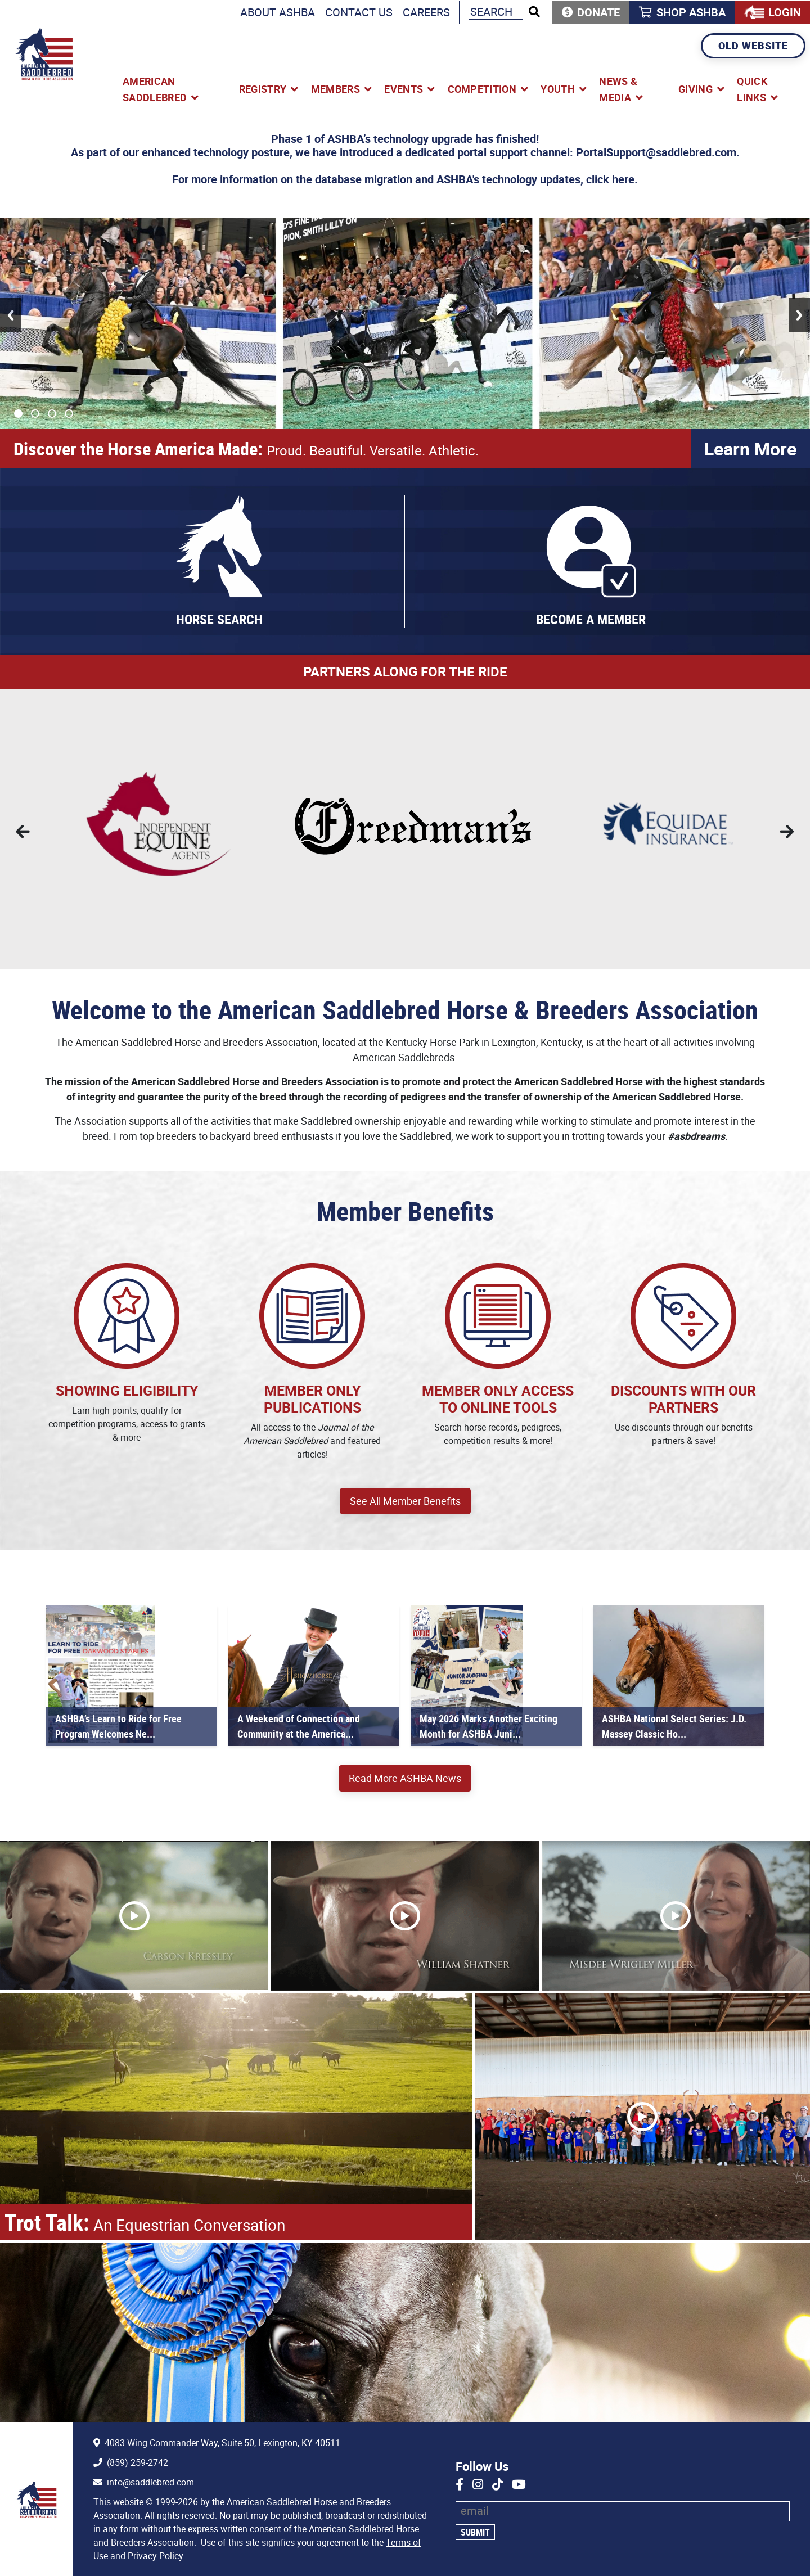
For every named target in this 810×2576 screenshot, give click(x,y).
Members (335, 89)
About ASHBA (277, 12)
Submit (475, 2532)
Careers (426, 12)
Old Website (753, 45)
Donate (598, 12)
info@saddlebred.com (150, 2482)
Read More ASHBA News (405, 1778)
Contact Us (359, 12)
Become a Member (591, 619)
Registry (263, 89)
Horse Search (219, 619)
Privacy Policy (155, 2556)
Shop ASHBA (691, 12)
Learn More (750, 448)
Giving (695, 89)
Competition (482, 89)
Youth (558, 89)
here (623, 179)
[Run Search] (534, 11)
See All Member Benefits (405, 1501)
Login (784, 12)
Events (403, 89)
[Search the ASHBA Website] (496, 12)
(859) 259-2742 (137, 2462)
